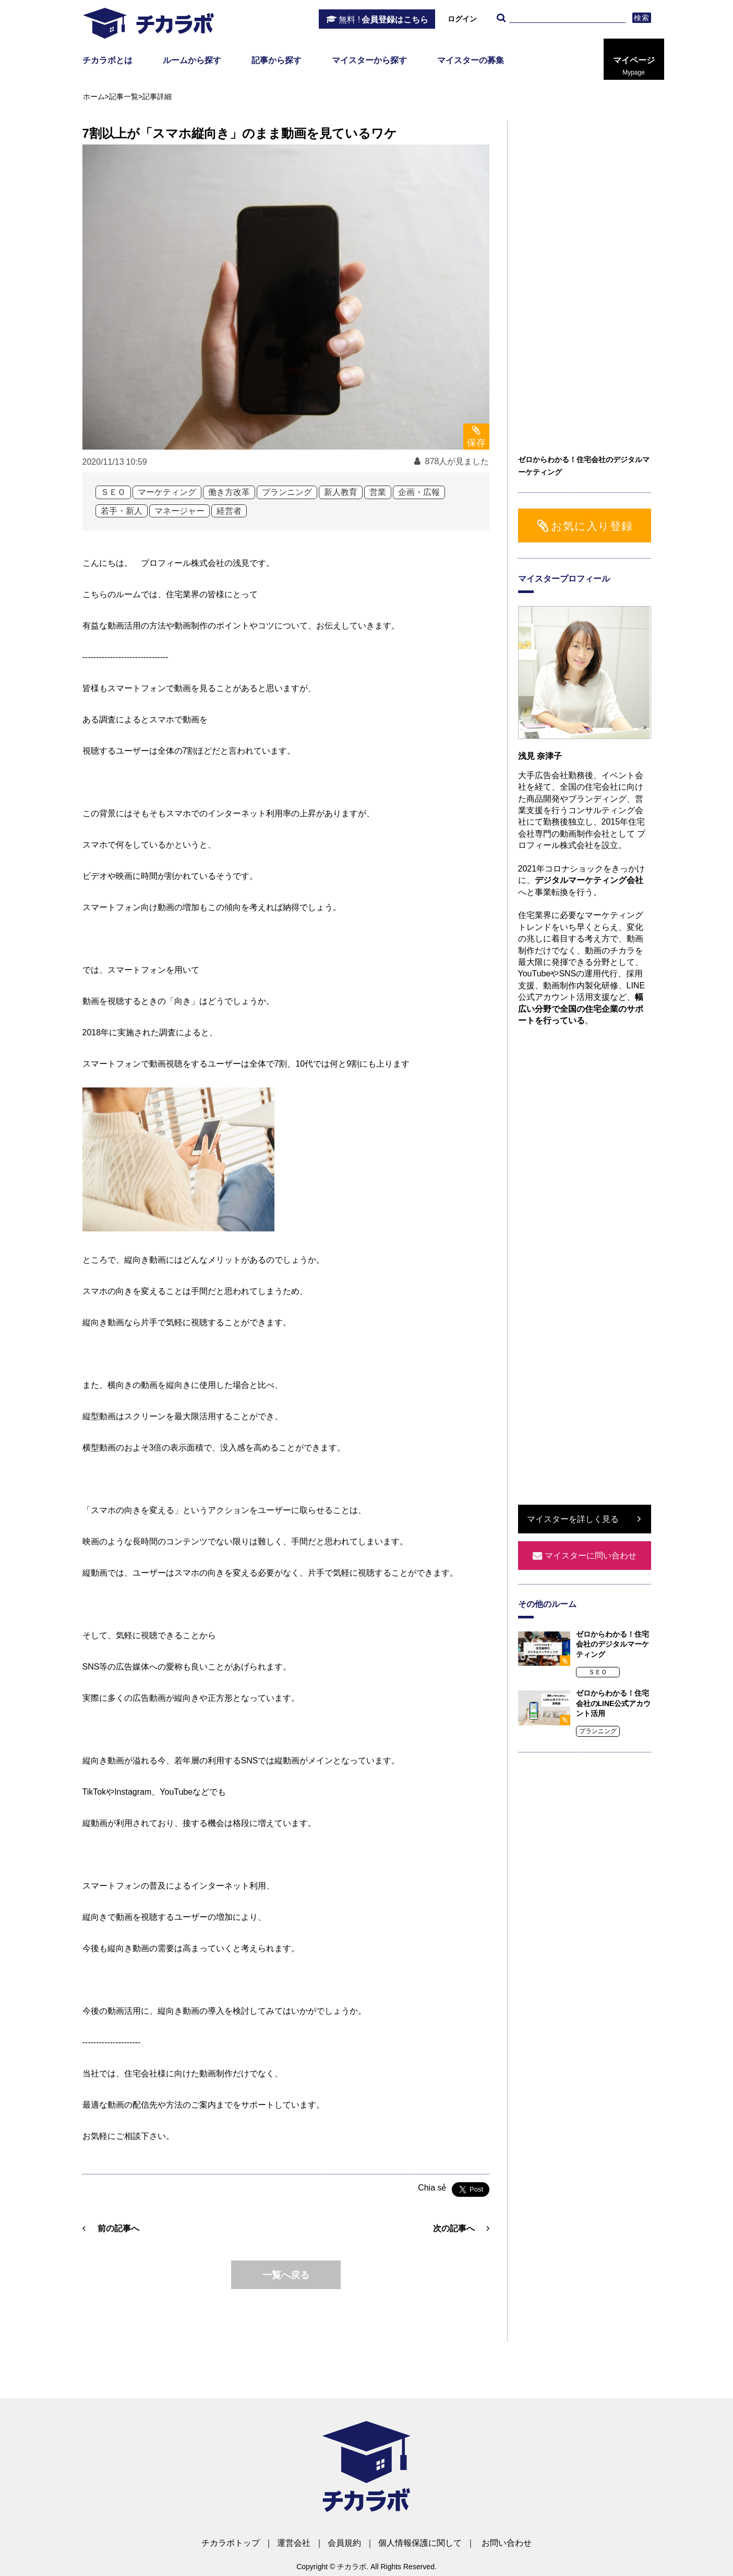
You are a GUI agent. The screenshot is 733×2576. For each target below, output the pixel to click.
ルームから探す (192, 60)
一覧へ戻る (285, 2275)
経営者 (229, 510)
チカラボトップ (230, 2542)
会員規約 (344, 2542)
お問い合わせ (507, 2542)
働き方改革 (229, 492)
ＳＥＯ (113, 492)
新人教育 (340, 492)
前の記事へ (118, 2228)
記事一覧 (123, 96)
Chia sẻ (432, 2187)
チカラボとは (107, 60)
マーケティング (167, 492)
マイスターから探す (369, 60)
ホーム (94, 96)
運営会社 (293, 2542)
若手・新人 (121, 510)
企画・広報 (419, 492)
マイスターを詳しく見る (573, 1519)
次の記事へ (454, 2228)
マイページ (634, 66)
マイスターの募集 (470, 60)
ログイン (462, 19)
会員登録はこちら (383, 20)
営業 (377, 492)
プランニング (287, 492)
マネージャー (179, 510)
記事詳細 (157, 96)
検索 (641, 18)
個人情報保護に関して (420, 2542)
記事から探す (276, 60)
